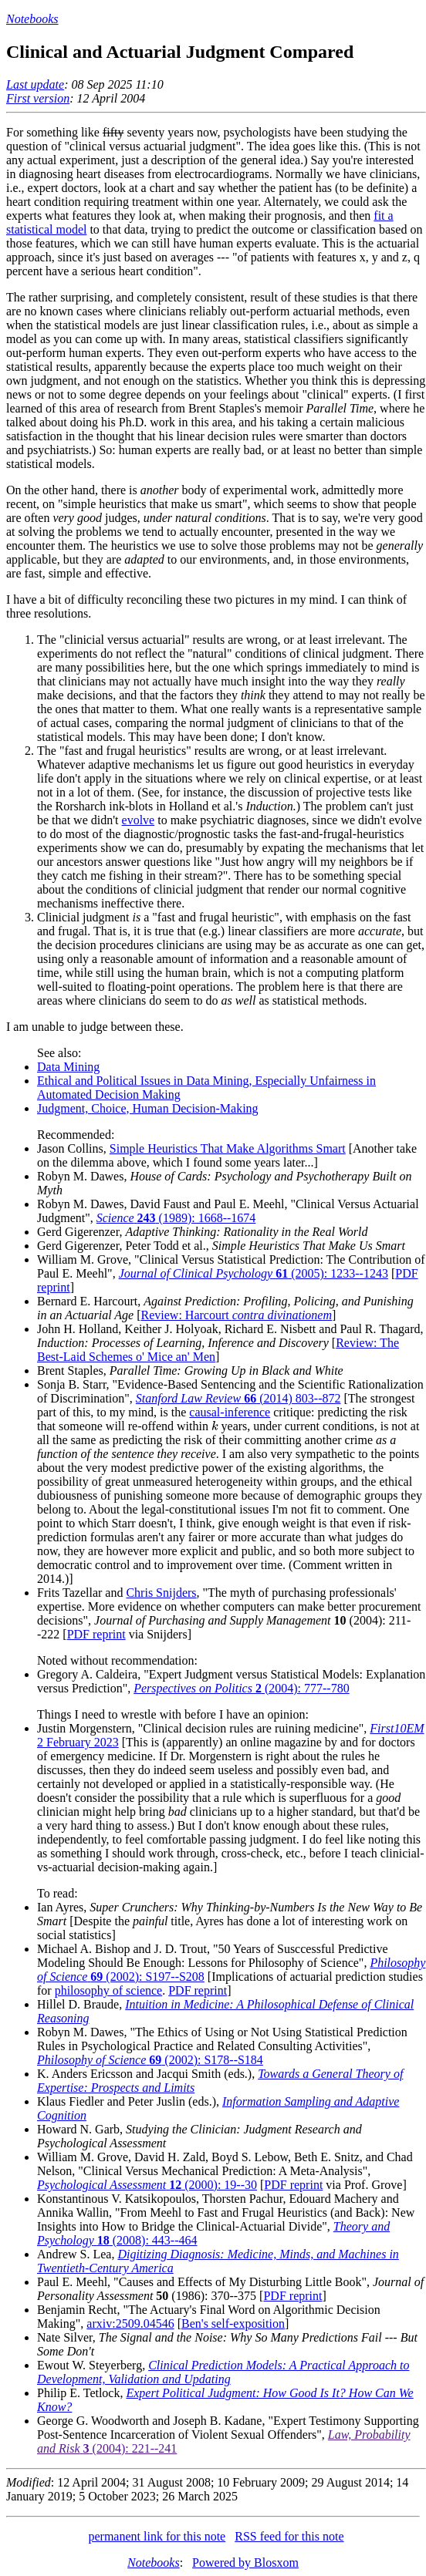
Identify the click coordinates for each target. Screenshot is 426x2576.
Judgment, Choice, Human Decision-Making (148, 1108)
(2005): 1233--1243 (253, 1273)
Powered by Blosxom (245, 2562)
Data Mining (68, 1066)
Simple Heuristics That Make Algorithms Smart (228, 1148)
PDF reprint (96, 1634)
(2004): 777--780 (242, 1688)
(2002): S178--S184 (150, 2059)
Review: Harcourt (237, 1315)
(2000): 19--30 (147, 2184)
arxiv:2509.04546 (130, 2323)
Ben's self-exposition (233, 2323)
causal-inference (229, 1412)
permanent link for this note (156, 2536)
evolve (138, 820)
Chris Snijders (161, 1592)
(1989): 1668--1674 (176, 1217)
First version (37, 98)
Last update (35, 84)
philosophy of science (109, 1990)
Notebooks (32, 18)
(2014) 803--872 (238, 1398)
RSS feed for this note (289, 2536)
